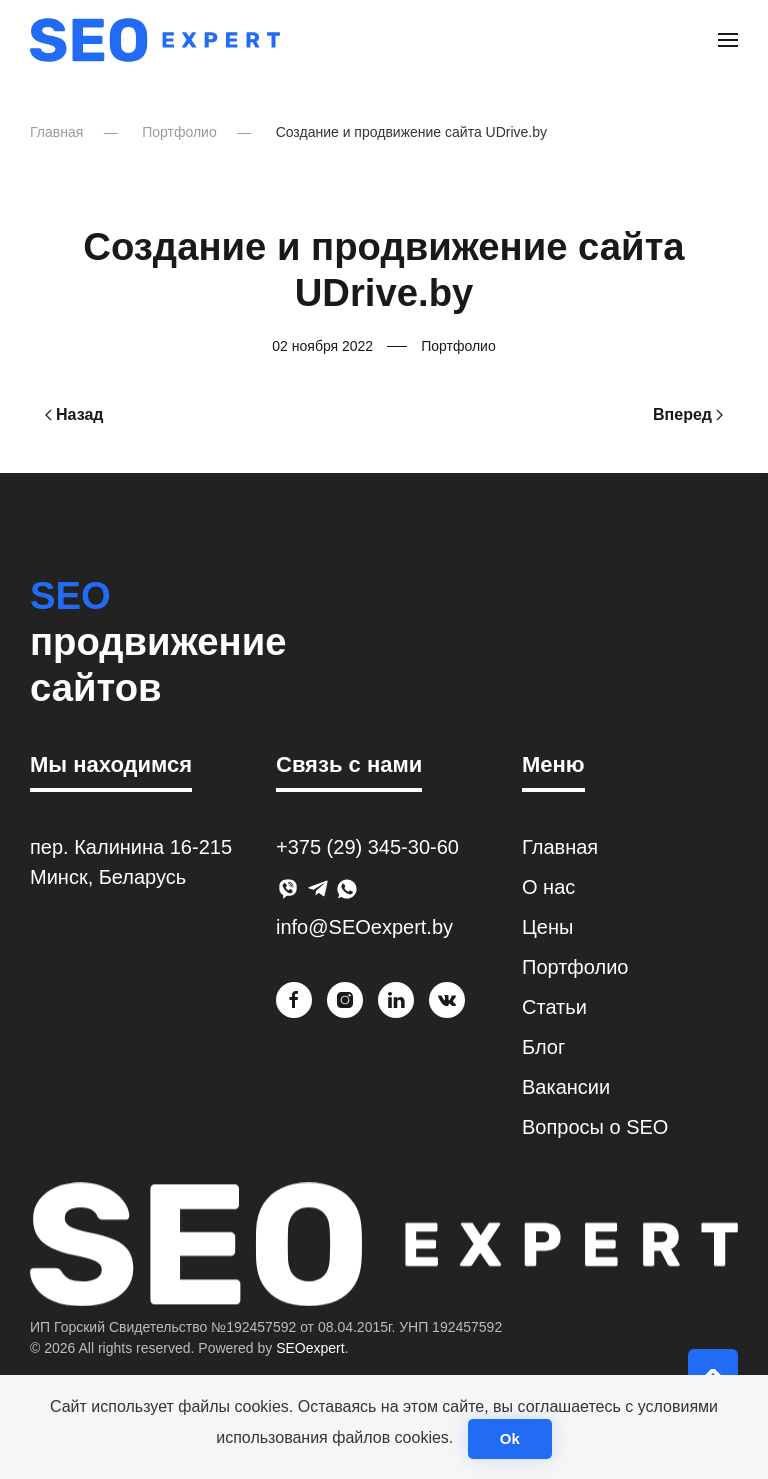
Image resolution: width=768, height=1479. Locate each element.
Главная (560, 847)
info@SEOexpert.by (364, 927)
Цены (547, 927)
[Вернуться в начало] (155, 40)
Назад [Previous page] (74, 414)
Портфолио (458, 346)
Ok (510, 1438)
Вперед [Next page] (688, 414)
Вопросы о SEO (595, 1127)
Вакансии (566, 1087)
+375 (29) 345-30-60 (367, 847)
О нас (548, 887)
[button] (728, 40)
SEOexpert (310, 1348)
